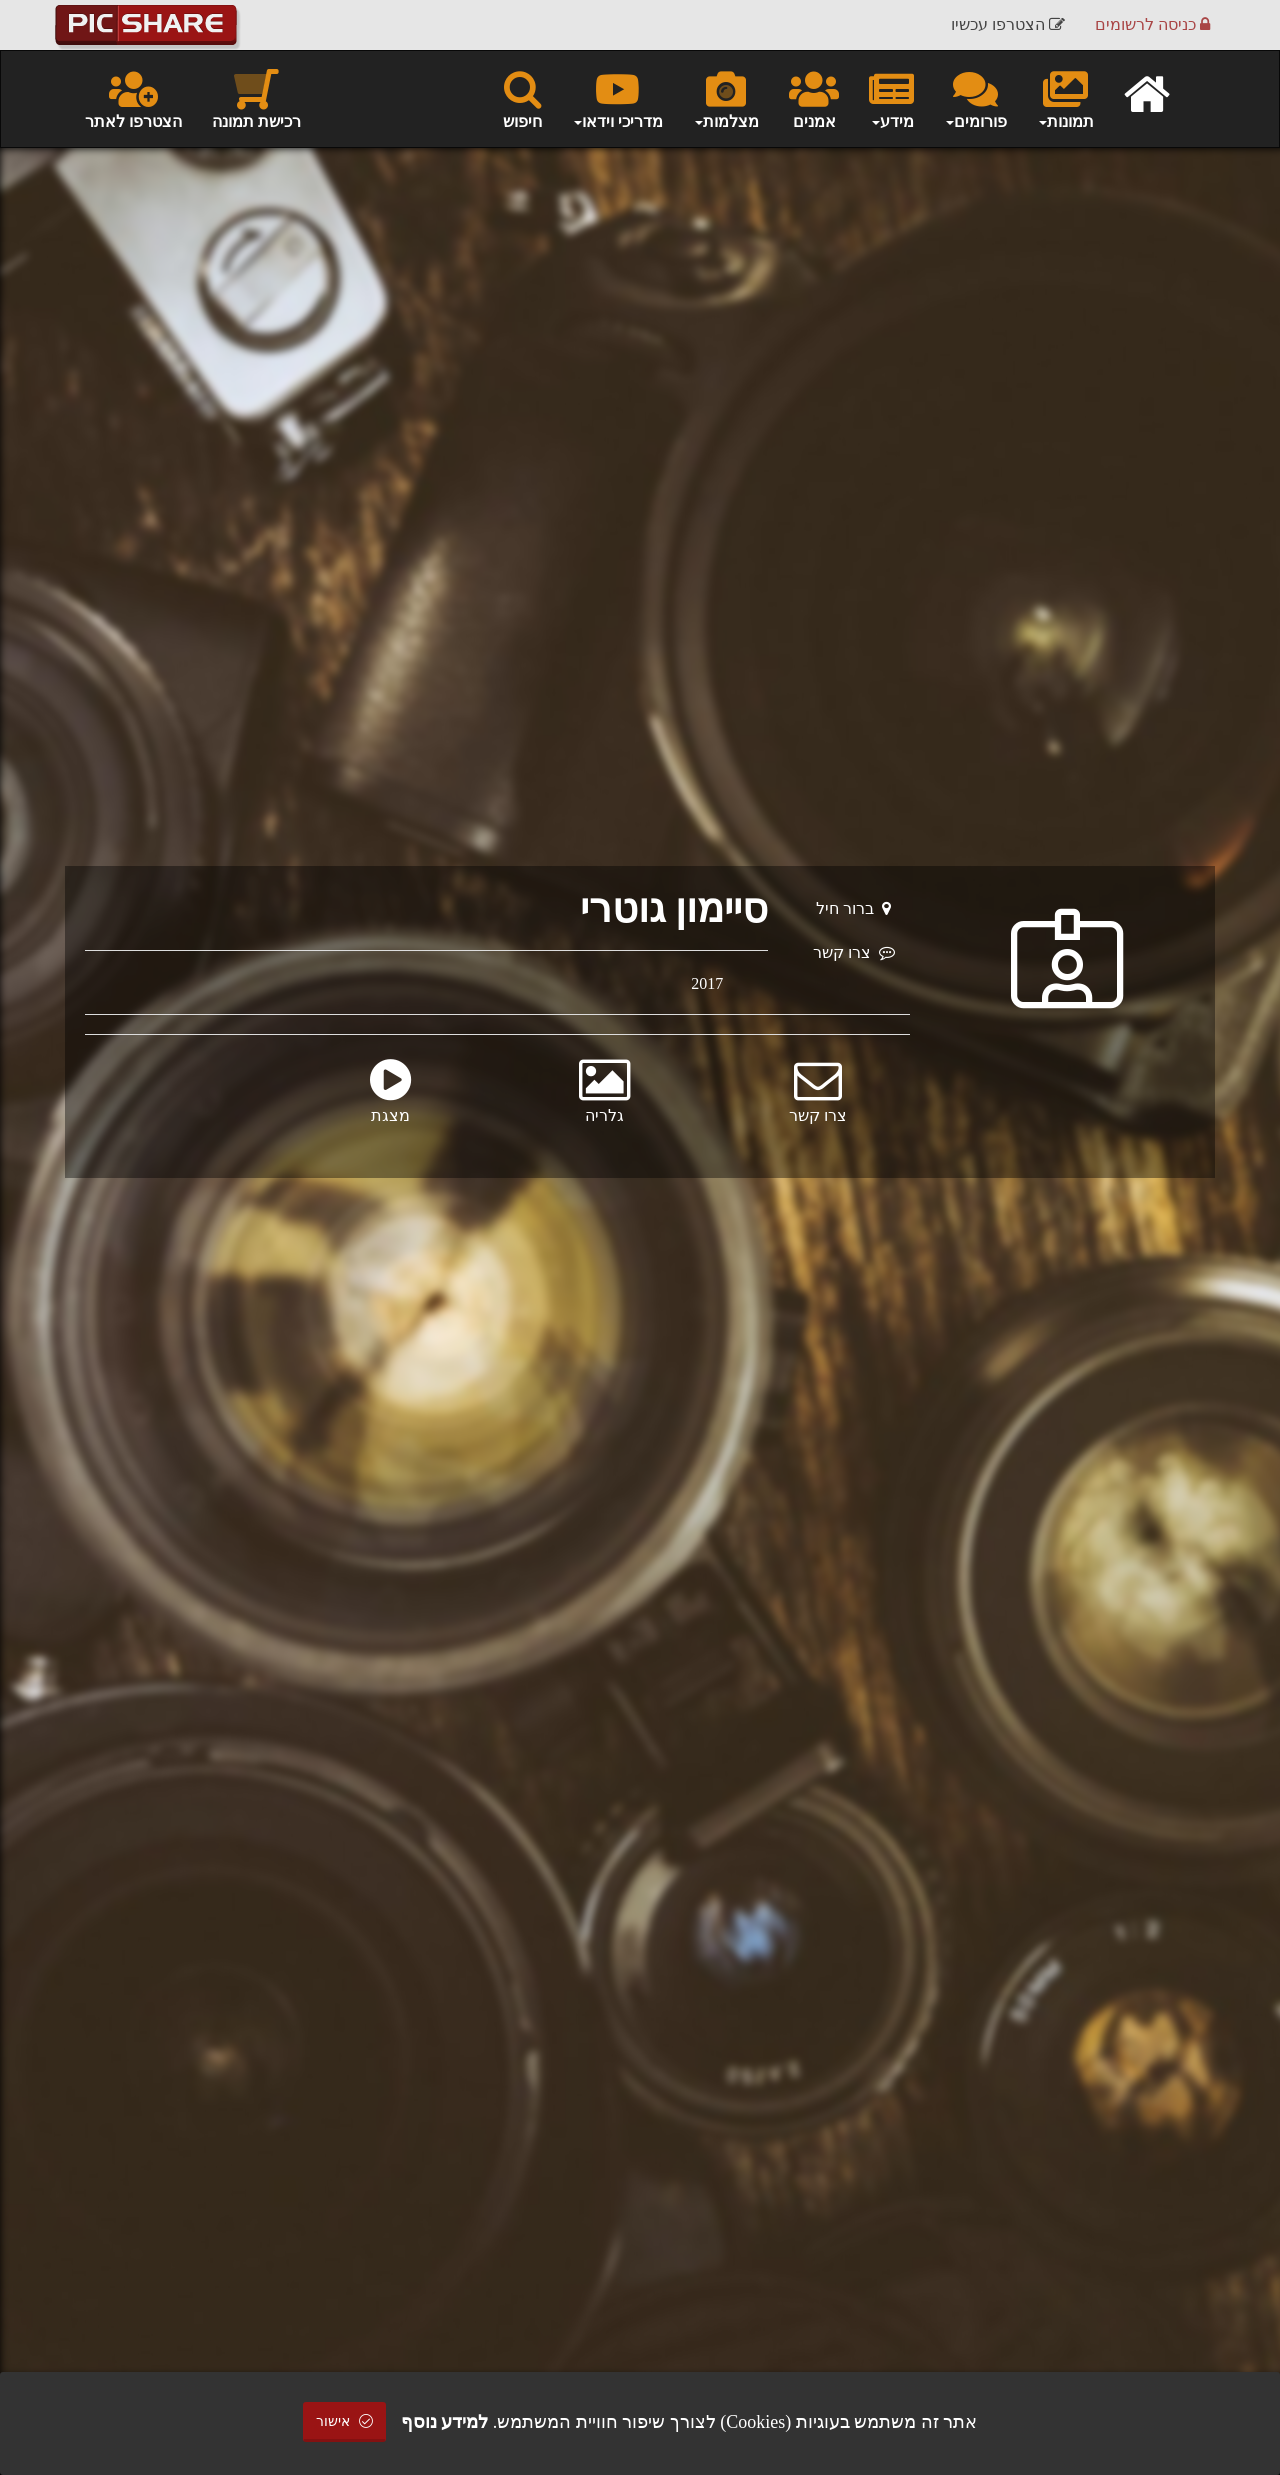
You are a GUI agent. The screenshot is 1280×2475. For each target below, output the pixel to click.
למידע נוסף (445, 2422)
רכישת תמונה (256, 98)
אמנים (814, 98)
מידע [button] (891, 98)
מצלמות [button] (726, 98)
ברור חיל (853, 908)
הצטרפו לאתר (133, 98)
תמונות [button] (1065, 98)
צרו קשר (854, 952)
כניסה (1152, 24)
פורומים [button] (975, 98)
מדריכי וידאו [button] (617, 98)
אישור (345, 2421)
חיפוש (522, 98)
